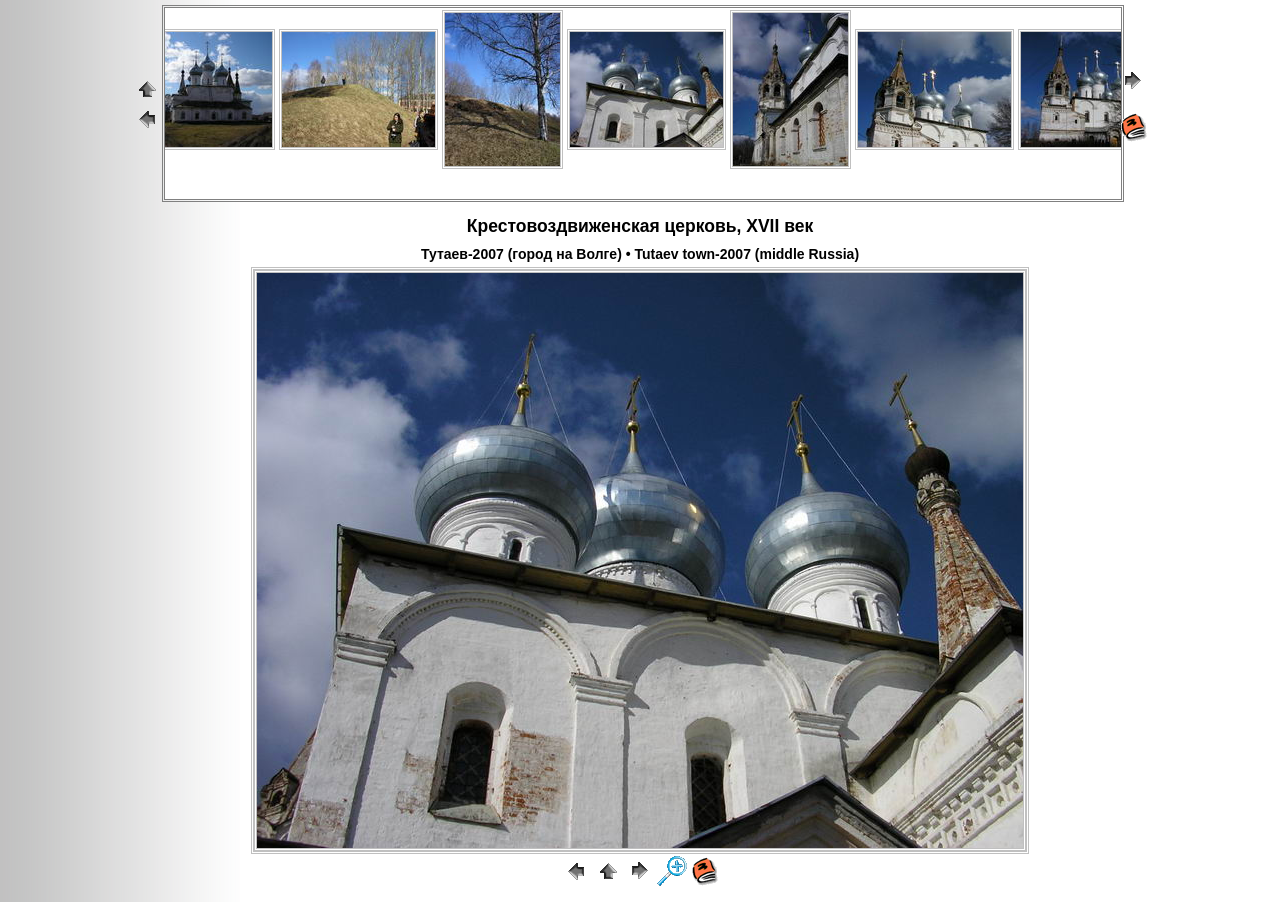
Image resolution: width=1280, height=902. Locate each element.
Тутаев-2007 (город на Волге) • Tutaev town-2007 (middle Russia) (640, 254)
